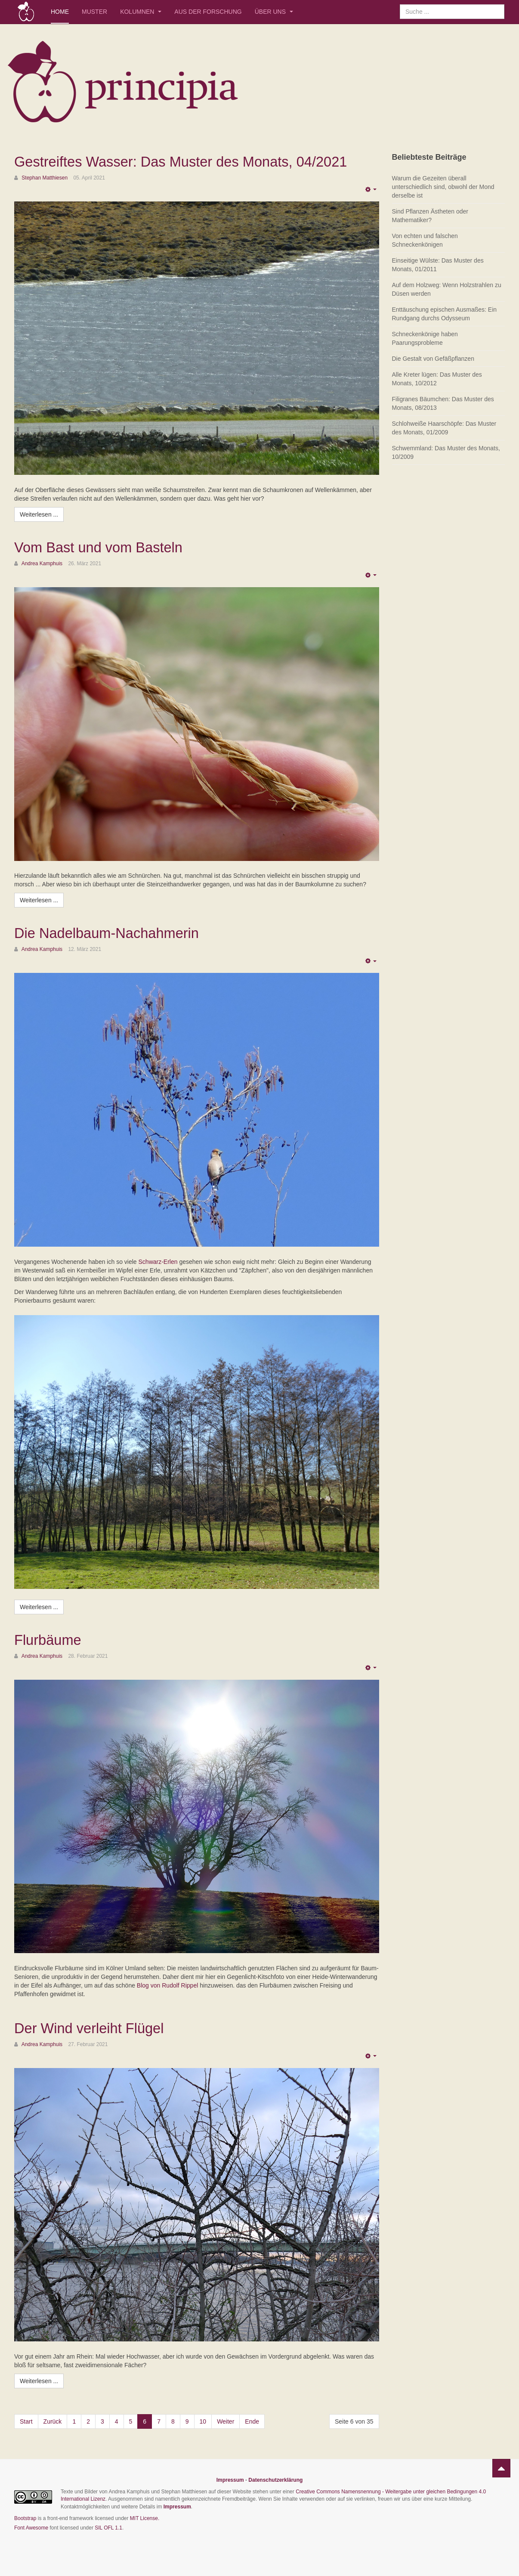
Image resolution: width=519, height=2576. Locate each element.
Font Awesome (31, 2527)
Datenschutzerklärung (275, 2479)
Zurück (52, 2420)
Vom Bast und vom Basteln (104, 547)
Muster (94, 11)
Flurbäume (50, 1639)
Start (26, 2420)
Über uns (274, 11)
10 (203, 2420)
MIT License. (144, 2517)
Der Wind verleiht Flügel (94, 2027)
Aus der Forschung (207, 11)
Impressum (230, 2479)
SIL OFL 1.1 (108, 2527)
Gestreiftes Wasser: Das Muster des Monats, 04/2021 (193, 161)
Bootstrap (25, 2517)
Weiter (225, 2420)
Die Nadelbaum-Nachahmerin (113, 932)
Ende (252, 2420)
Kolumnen (140, 11)
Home (60, 11)
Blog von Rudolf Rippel (167, 1985)
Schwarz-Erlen (158, 1261)
